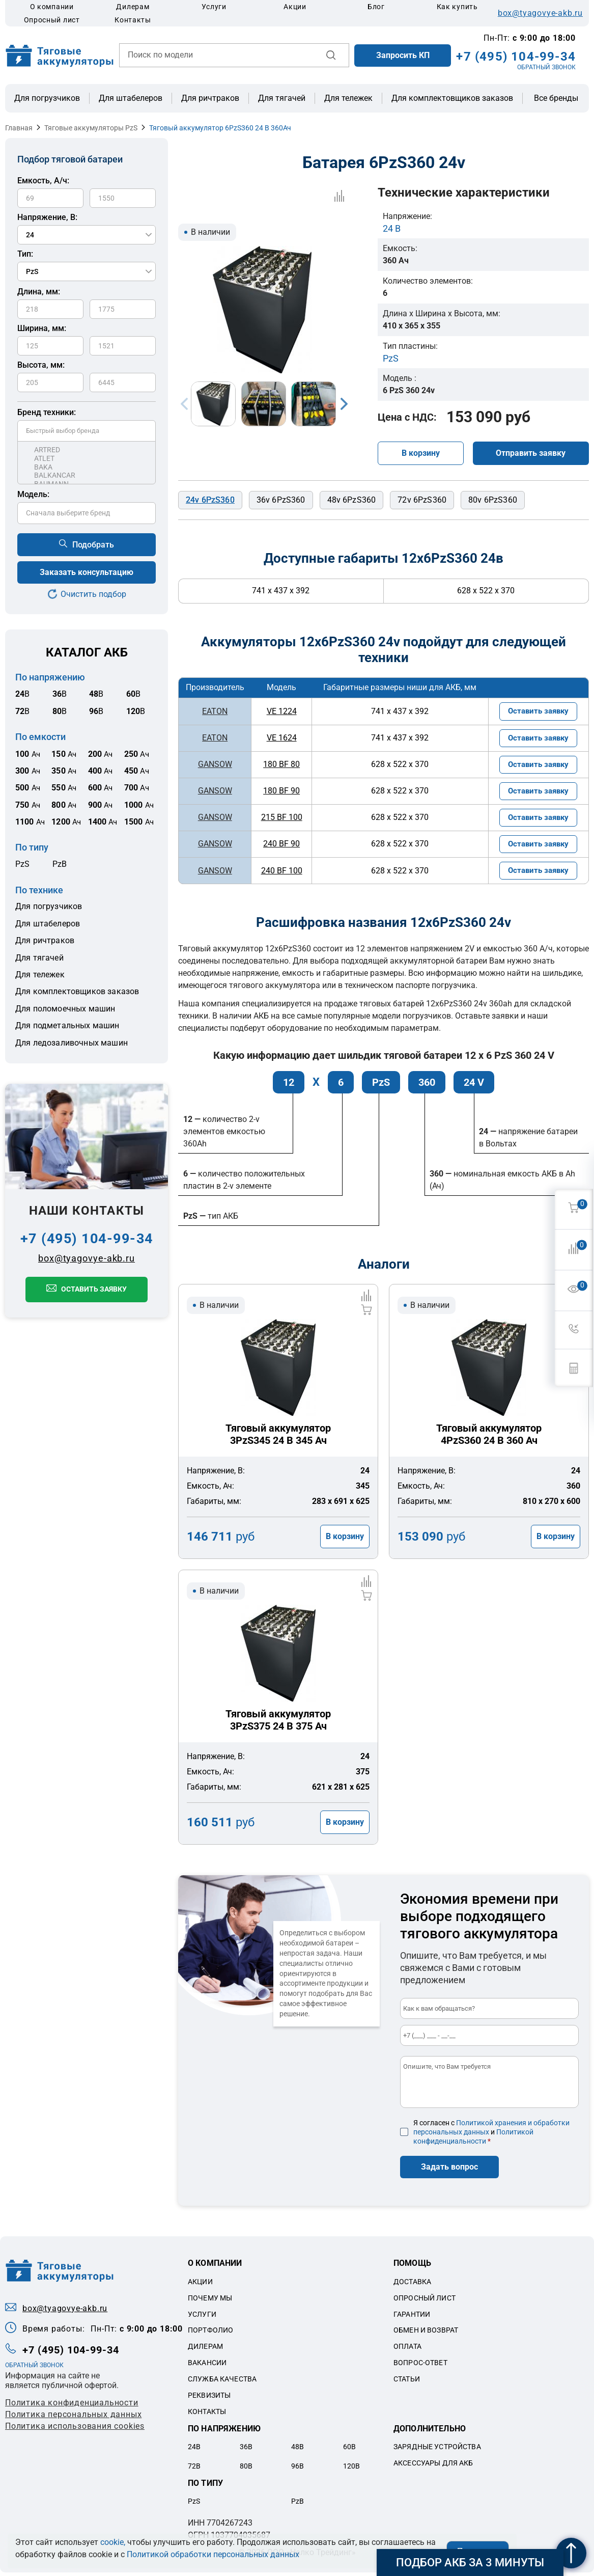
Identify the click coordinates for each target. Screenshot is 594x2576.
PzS (22, 864)
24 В (392, 228)
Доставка (412, 2285)
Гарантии (411, 2317)
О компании (52, 7)
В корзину (421, 453)
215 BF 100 (279, 819)
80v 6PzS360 (492, 500)
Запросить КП (403, 55)
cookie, (112, 2542)
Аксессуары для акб (433, 2466)
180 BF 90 (279, 792)
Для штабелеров (130, 98)
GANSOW (214, 765)
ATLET (86, 458)
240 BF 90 (279, 846)
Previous (184, 404)
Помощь (412, 2266)
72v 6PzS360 (422, 500)
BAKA (86, 467)
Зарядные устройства (437, 2450)
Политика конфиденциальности (71, 2406)
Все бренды (556, 98)
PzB (59, 864)
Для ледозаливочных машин (71, 1043)
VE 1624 (279, 738)
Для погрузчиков (47, 98)
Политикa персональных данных (73, 2418)
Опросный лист (52, 20)
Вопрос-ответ (420, 2366)
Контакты (133, 20)
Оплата (407, 2350)
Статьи (406, 2382)
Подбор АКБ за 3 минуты (470, 2562)
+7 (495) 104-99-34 (516, 56)
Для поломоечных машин (65, 1008)
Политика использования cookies (75, 2429)
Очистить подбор (93, 594)
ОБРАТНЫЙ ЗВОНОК (546, 67)
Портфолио (210, 2334)
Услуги (214, 7)
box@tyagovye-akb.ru (540, 13)
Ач (27, 754)
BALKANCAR (86, 475)
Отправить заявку (530, 453)
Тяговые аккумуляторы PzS (90, 128)
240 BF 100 (279, 873)
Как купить (457, 7)
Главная (19, 128)
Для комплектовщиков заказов (452, 98)
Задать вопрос (449, 2170)
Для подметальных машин (67, 1025)
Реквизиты (209, 2398)
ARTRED (86, 450)
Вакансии (207, 2366)
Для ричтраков (210, 98)
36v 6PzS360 (281, 500)
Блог (376, 7)
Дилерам (132, 7)
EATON (214, 711)
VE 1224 (279, 711)
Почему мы (210, 2301)
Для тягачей (281, 98)
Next (344, 404)
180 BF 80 (279, 765)
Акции (295, 7)
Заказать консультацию (86, 572)
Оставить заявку (94, 1289)
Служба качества (222, 2382)
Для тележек (348, 98)
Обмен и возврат (425, 2334)
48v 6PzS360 (351, 500)
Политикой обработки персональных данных (213, 2554)
